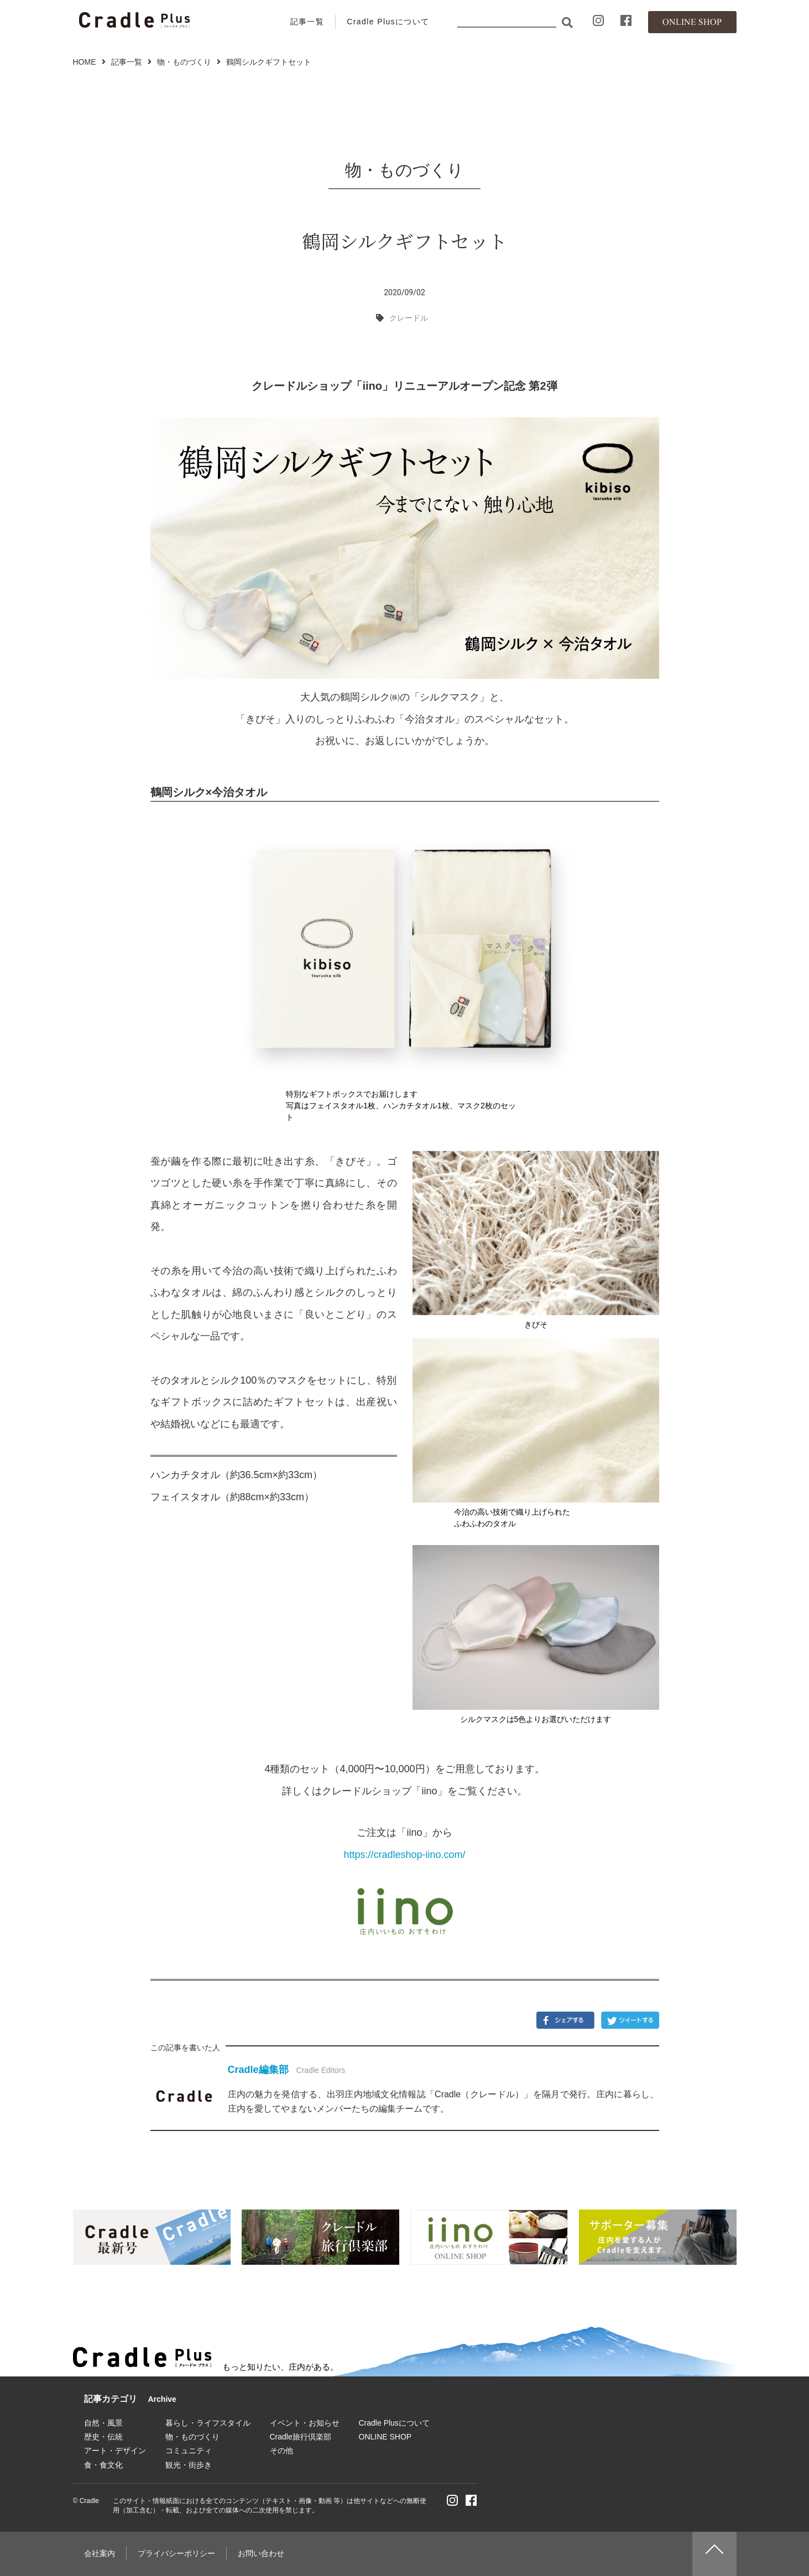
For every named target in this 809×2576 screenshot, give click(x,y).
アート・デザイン (115, 2450)
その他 (281, 2450)
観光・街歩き (188, 2464)
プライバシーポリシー (176, 2553)
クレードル (408, 317)
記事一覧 (307, 21)
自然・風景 (103, 2422)
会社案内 (99, 2553)
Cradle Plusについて (388, 21)
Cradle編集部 (258, 2069)
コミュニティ (188, 2450)
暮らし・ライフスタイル (207, 2422)
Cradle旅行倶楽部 (300, 2436)
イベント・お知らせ (305, 2422)
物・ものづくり (184, 61)
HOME (84, 61)
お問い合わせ (261, 2553)
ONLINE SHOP (385, 2436)
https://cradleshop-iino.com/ (404, 1854)
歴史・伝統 (103, 2436)
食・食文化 (103, 2464)
